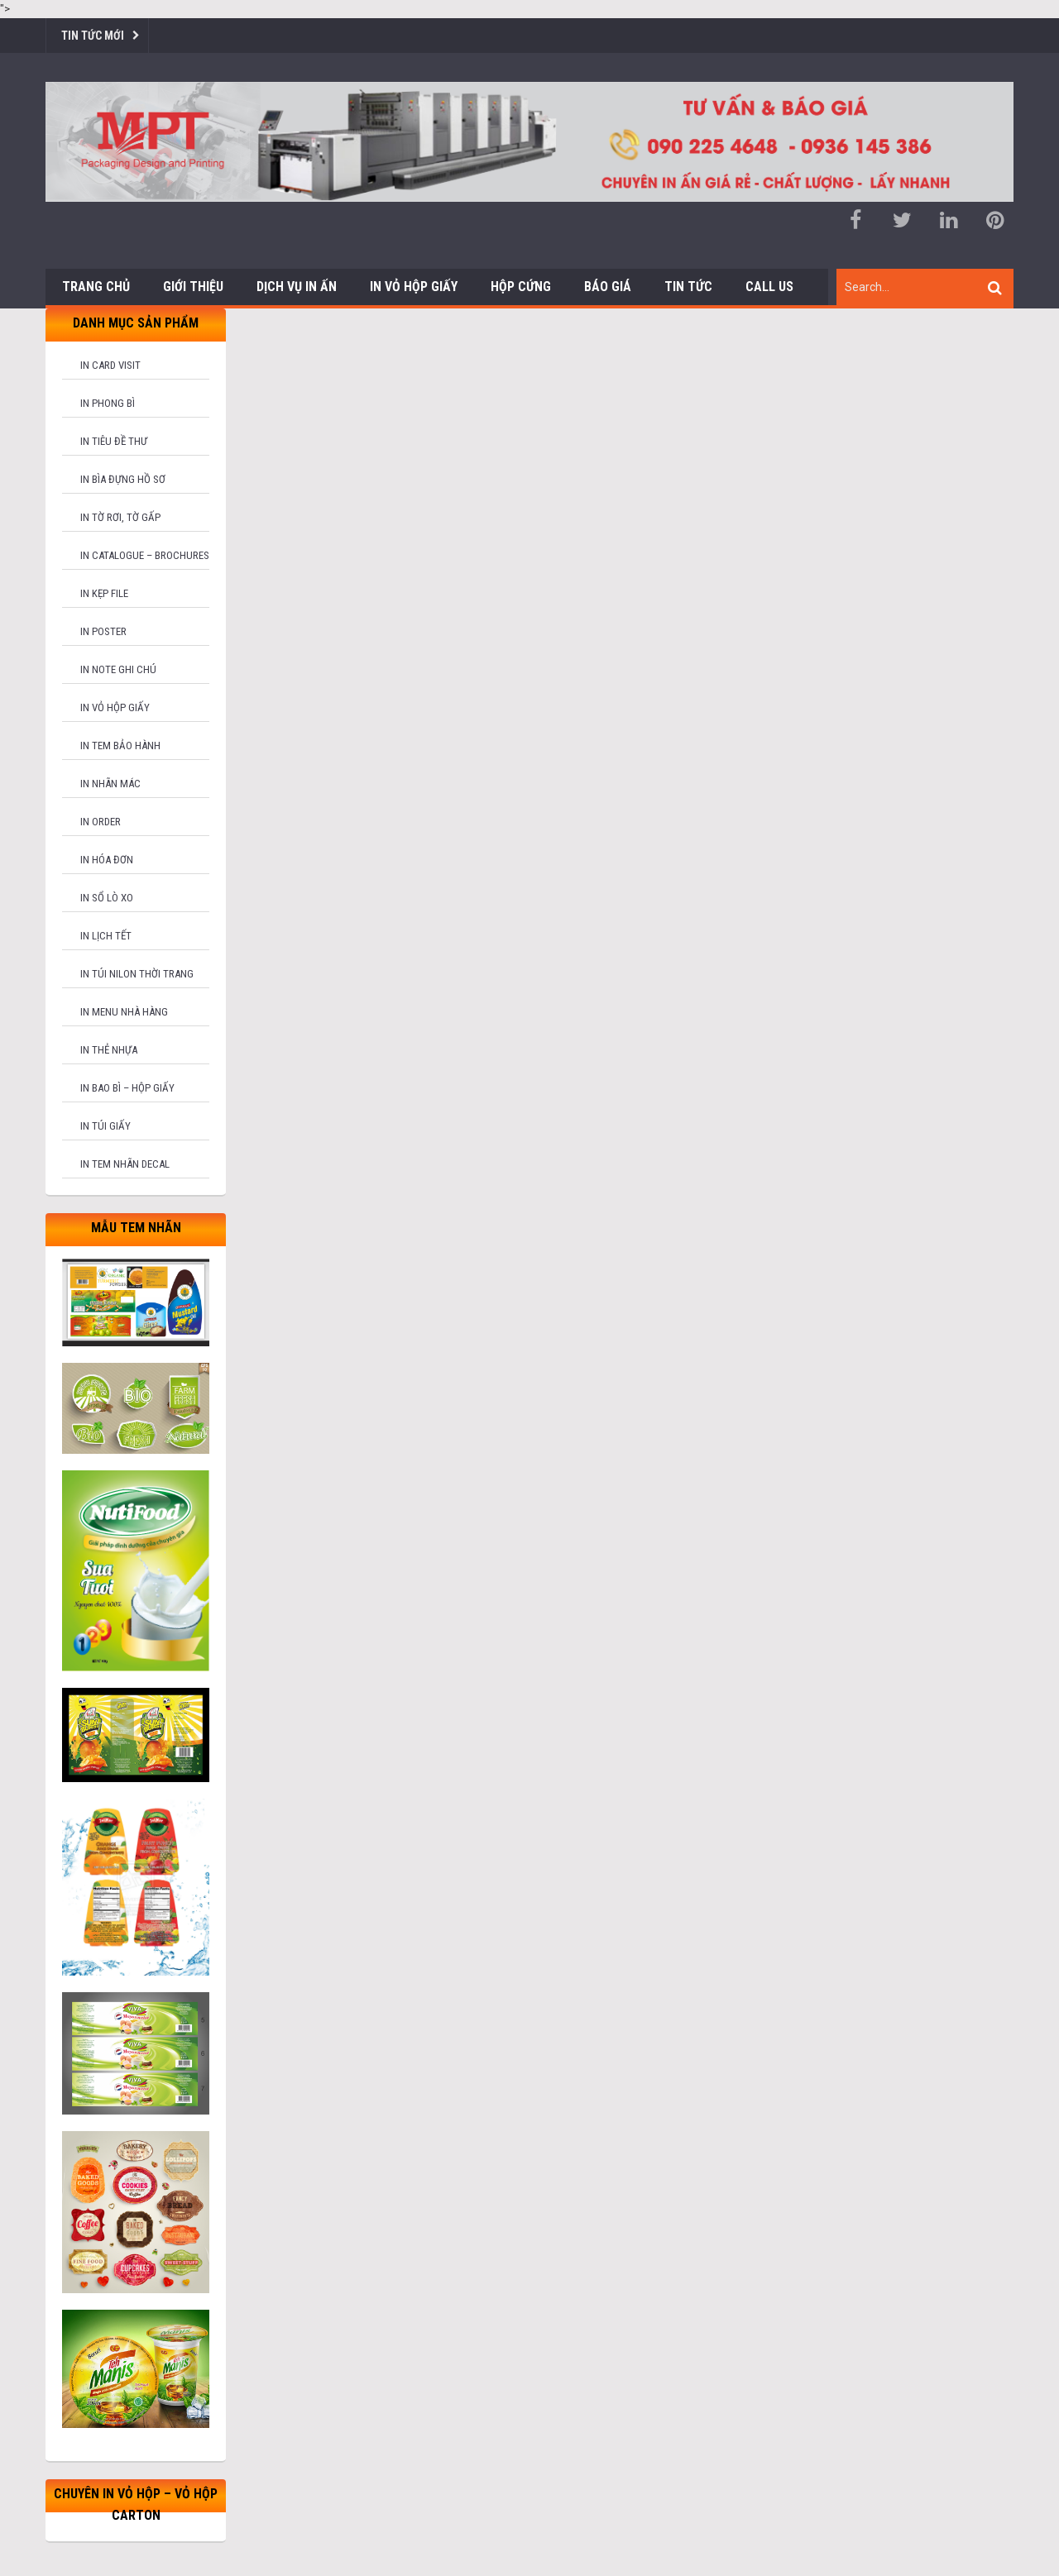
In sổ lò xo (106, 897)
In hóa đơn (106, 859)
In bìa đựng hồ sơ (122, 479)
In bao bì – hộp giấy (127, 1088)
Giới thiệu (193, 286)
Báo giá (607, 286)
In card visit (110, 365)
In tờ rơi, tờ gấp (120, 517)
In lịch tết (106, 936)
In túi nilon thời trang (137, 974)
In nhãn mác (110, 783)
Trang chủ (96, 286)
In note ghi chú (118, 669)
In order (100, 821)
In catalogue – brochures (144, 555)
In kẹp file (104, 593)
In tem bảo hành (120, 745)
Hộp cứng (521, 286)
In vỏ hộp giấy (115, 707)
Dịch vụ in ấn (296, 286)
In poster (103, 631)
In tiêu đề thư (113, 441)
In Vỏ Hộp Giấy (414, 286)
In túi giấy (105, 1126)
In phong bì (107, 403)
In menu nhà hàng (124, 1012)
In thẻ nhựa (108, 1050)
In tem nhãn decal (125, 1164)
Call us (769, 286)
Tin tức (688, 286)
